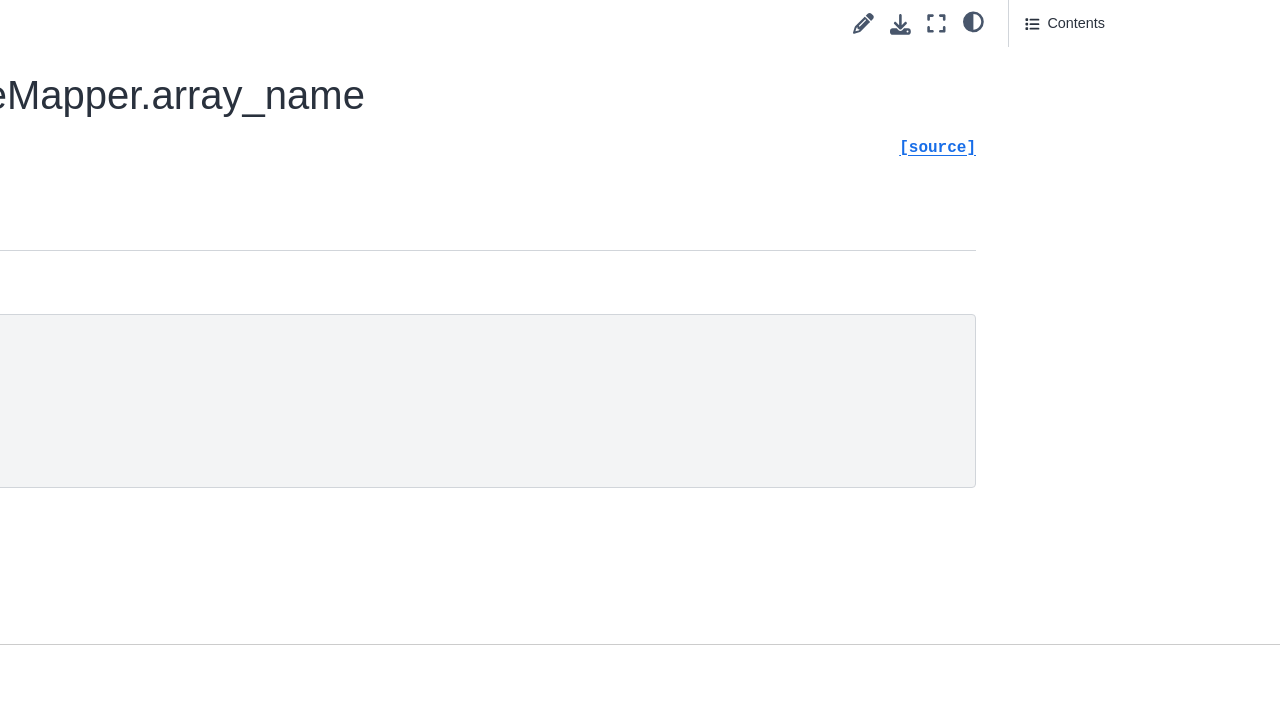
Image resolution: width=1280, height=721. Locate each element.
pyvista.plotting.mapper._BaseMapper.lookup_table (157, 533)
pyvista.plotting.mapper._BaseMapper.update (153, 152)
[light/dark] (973, 21)
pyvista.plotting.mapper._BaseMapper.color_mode (154, 398)
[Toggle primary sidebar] (290, 23)
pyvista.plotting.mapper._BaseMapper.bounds (153, 287)
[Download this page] (900, 24)
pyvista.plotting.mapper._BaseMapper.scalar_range (154, 679)
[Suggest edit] (863, 23)
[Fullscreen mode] (936, 23)
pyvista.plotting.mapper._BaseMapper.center (153, 342)
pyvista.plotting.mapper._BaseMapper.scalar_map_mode (157, 600)
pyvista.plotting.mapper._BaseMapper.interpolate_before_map (154, 465)
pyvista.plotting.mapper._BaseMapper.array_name (157, 219)
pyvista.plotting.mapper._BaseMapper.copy (153, 96)
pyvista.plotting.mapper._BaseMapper (132, 41)
